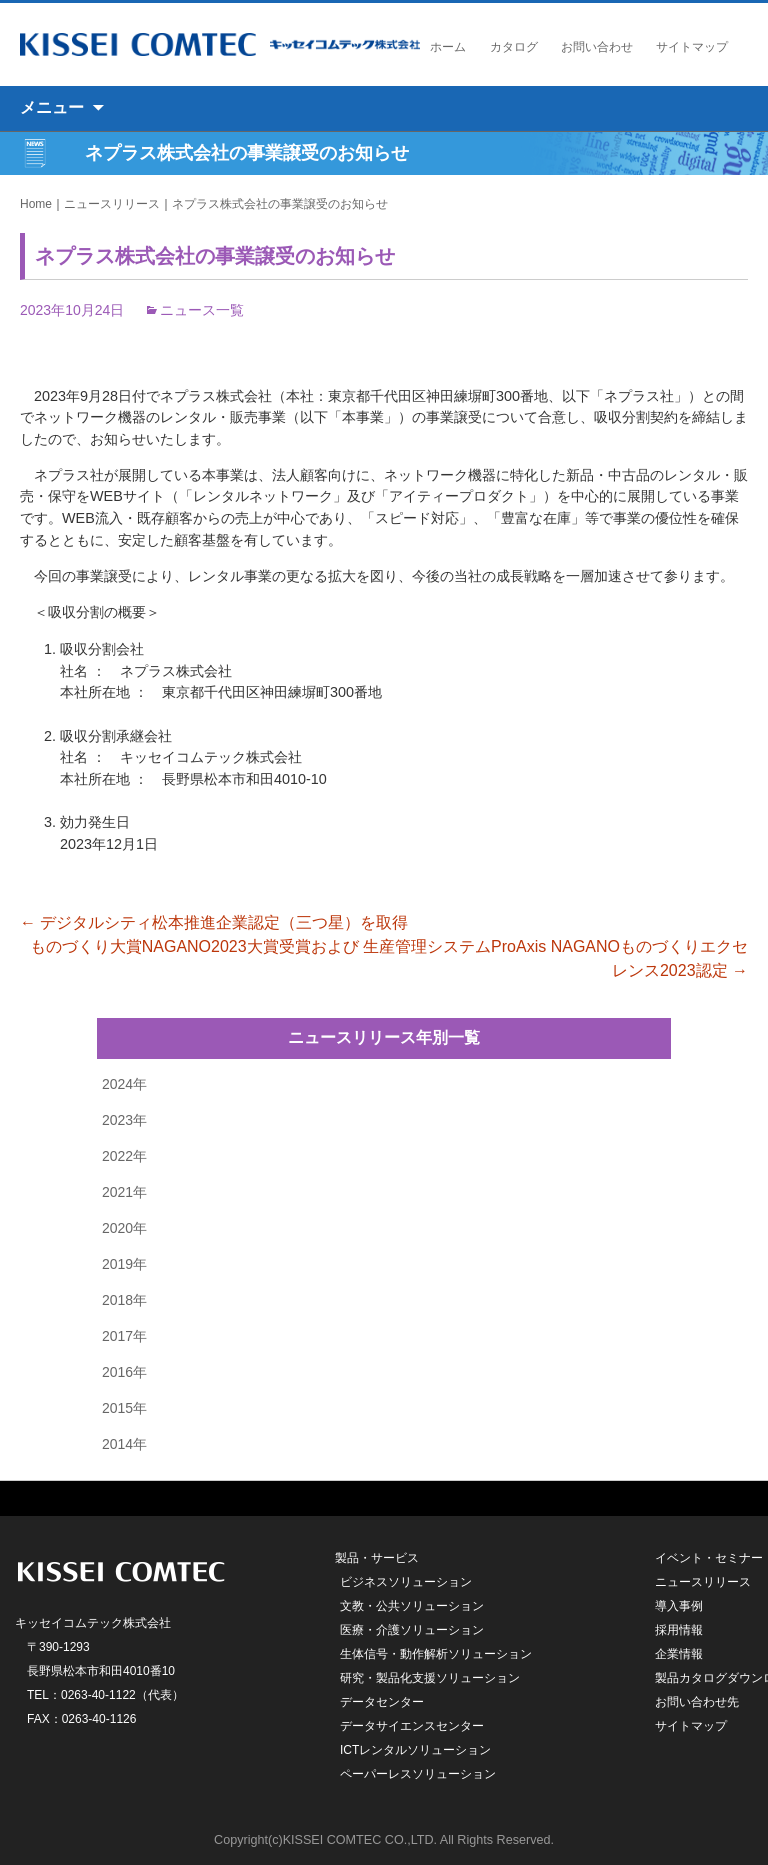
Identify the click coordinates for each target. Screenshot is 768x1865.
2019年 (124, 1264)
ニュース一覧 (202, 310)
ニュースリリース (112, 204)
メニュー (52, 107)
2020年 (124, 1228)
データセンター (382, 1702)
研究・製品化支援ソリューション (430, 1678)
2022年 (124, 1156)
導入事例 (679, 1606)
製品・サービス (377, 1558)
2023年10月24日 (72, 310)
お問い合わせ (597, 47)
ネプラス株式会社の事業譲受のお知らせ (280, 204)
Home (36, 204)
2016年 (124, 1372)
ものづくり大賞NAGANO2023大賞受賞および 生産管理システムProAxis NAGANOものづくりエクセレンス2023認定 (389, 958)
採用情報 (679, 1630)
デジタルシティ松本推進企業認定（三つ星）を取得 (214, 922)
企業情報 (679, 1654)
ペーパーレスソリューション (418, 1774)
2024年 (124, 1084)
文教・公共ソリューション (412, 1606)
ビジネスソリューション (406, 1582)
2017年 (124, 1336)
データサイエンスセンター (412, 1726)
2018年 (124, 1300)
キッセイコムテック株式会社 (220, 44)
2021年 (124, 1192)
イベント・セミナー (709, 1558)
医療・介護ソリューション (412, 1630)
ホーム (448, 47)
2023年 (124, 1120)
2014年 (124, 1444)
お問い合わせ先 (697, 1702)
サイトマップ (692, 47)
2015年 (124, 1408)
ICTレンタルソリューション (415, 1750)
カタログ (514, 47)
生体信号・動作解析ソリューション (436, 1654)
